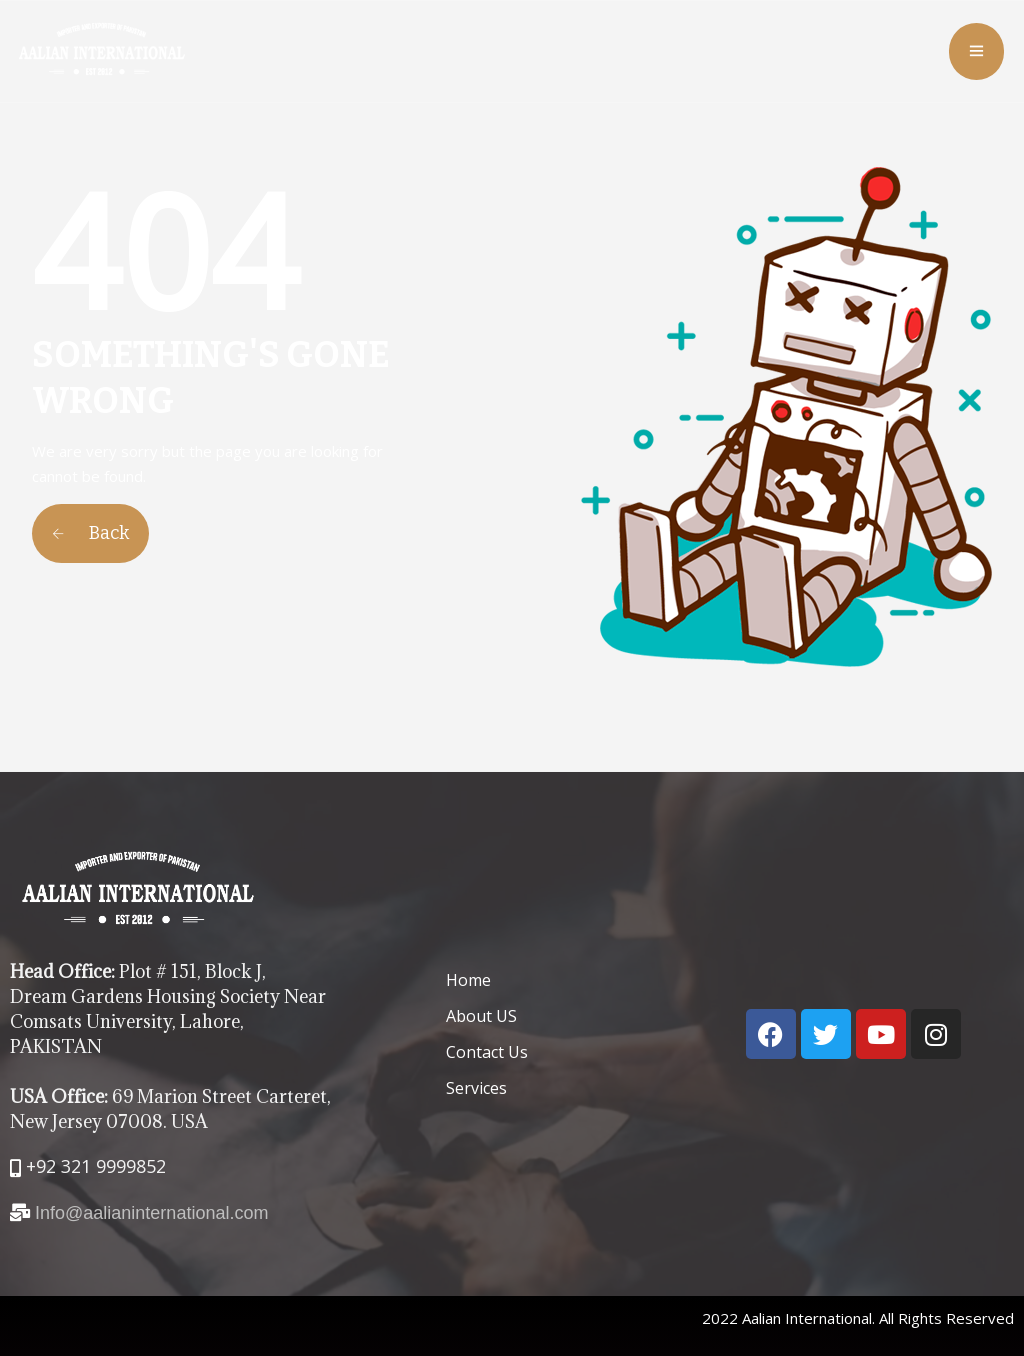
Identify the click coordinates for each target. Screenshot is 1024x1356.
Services (476, 1088)
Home (468, 980)
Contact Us (487, 1052)
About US (481, 1016)
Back (90, 533)
